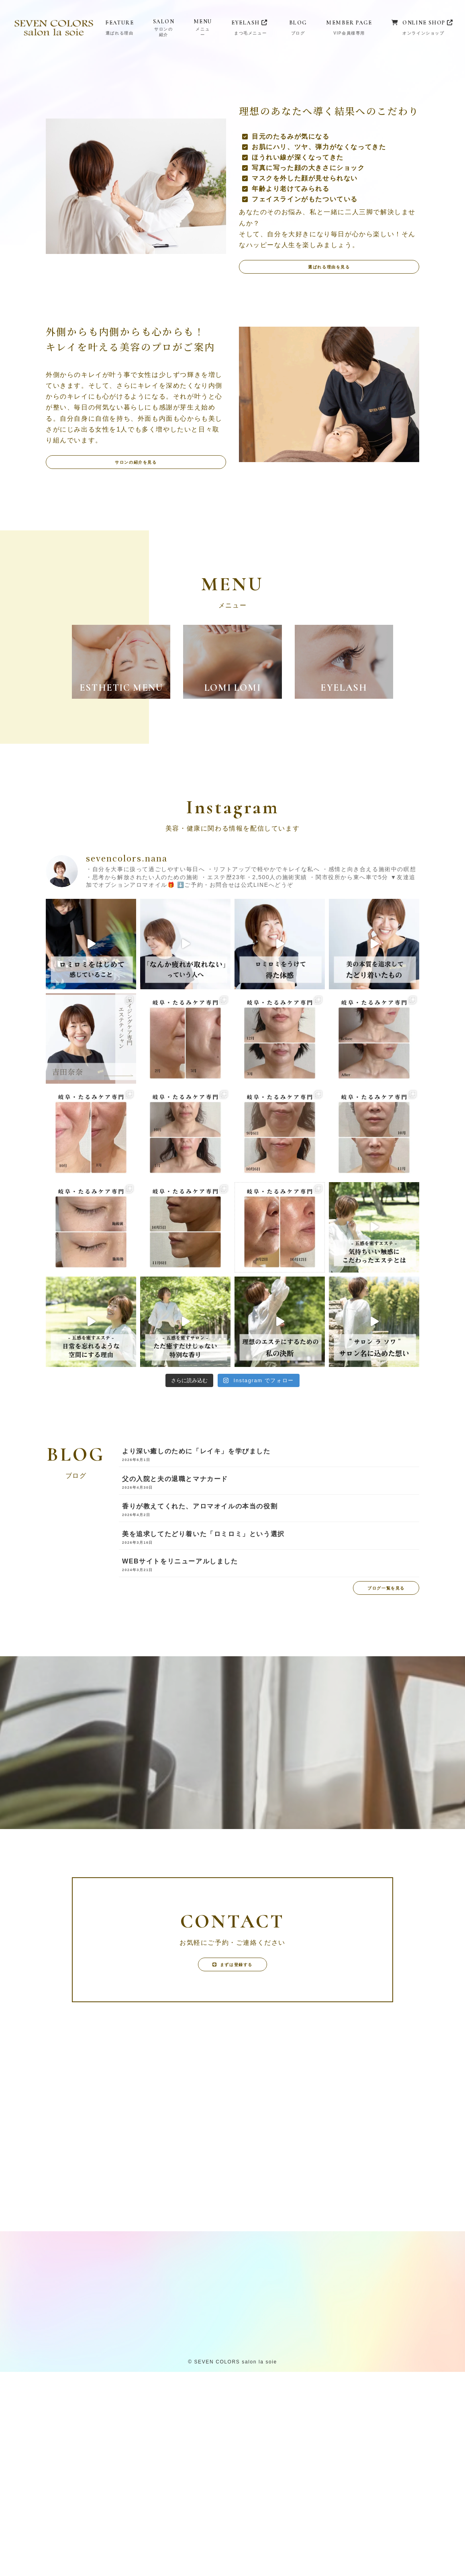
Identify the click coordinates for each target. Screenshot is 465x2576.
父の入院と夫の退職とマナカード (175, 1674)
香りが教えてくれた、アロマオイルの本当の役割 (199, 1702)
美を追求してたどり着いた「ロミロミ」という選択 (203, 1729)
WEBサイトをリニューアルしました (180, 1757)
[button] (329, 463)
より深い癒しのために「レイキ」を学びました (196, 1647)
